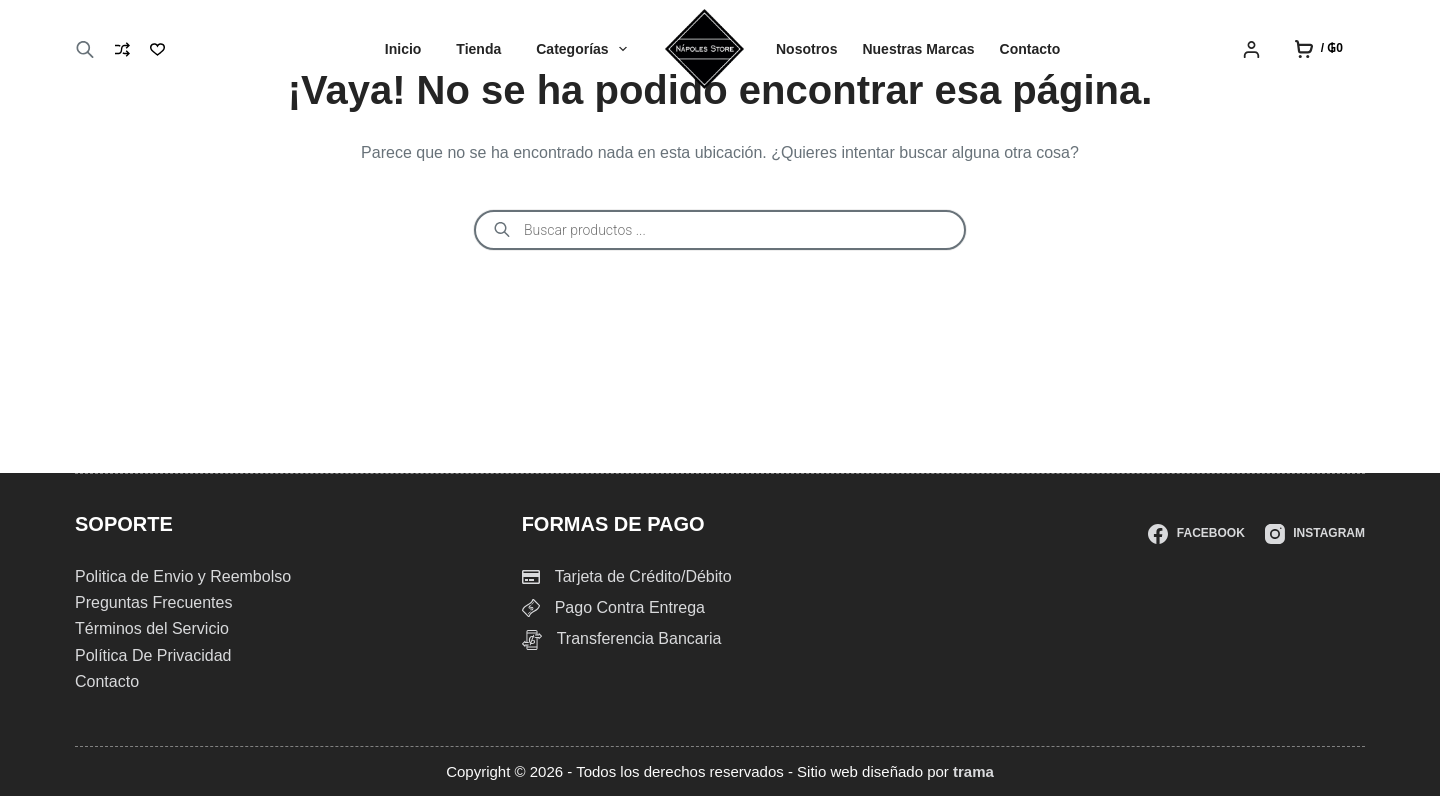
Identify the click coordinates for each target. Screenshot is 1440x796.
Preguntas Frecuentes (153, 602)
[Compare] (122, 49)
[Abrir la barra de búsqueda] (85, 49)
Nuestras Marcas (918, 49)
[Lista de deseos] (157, 49)
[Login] (1251, 49)
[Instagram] (1315, 534)
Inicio (403, 49)
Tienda (478, 49)
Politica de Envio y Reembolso (183, 576)
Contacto (1030, 49)
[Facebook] (1196, 534)
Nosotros (806, 49)
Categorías (585, 49)
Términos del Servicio (152, 628)
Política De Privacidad (153, 655)
